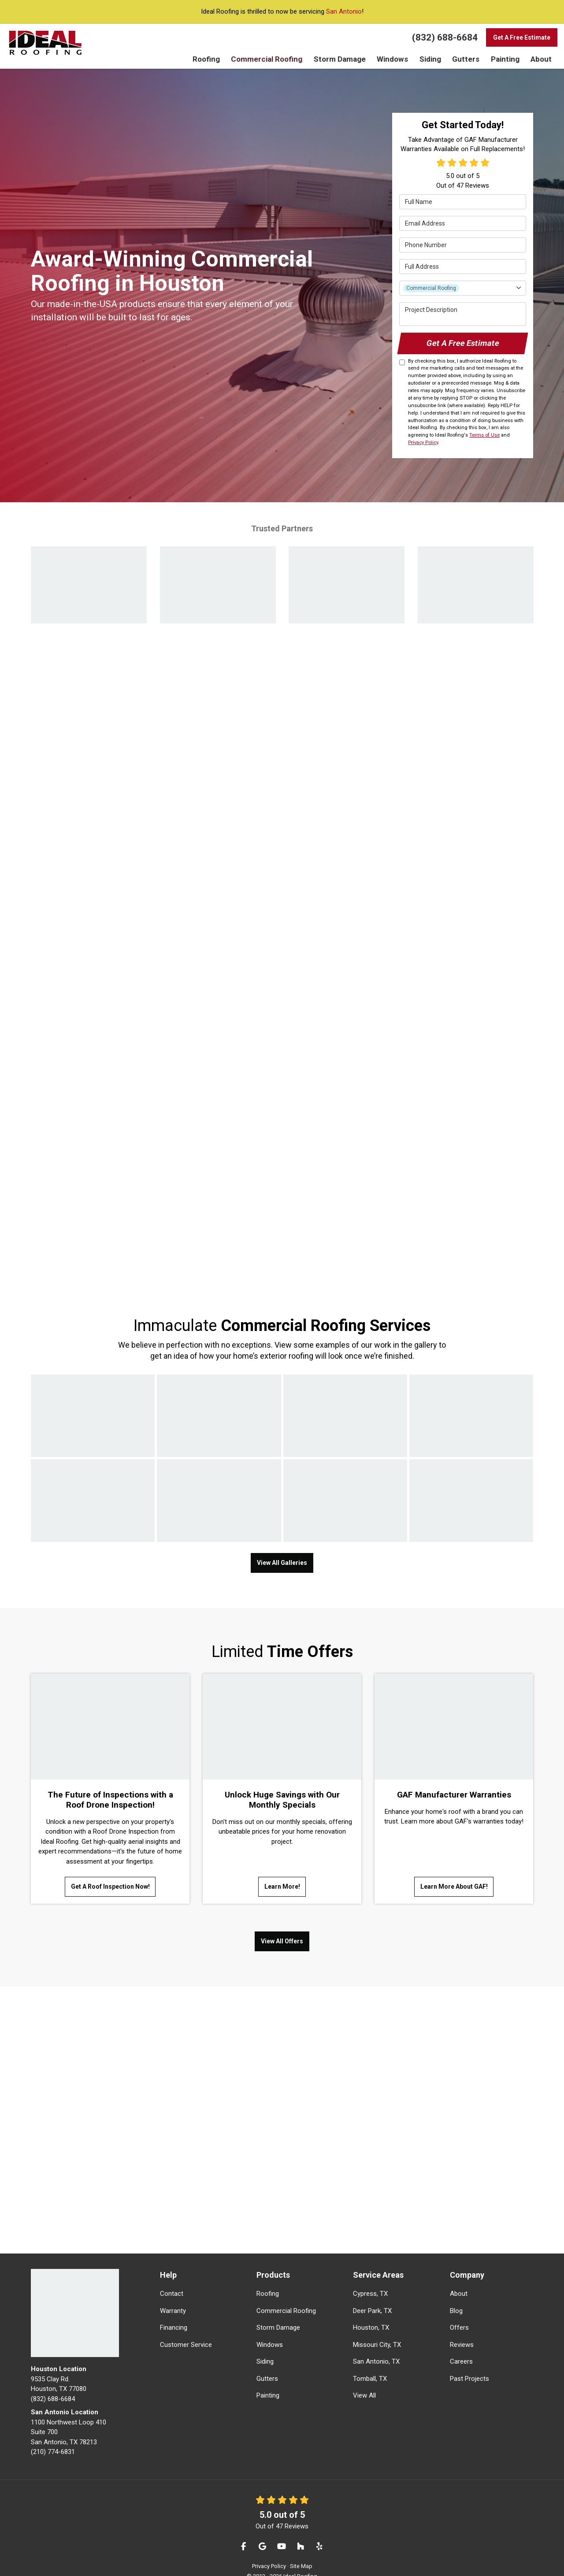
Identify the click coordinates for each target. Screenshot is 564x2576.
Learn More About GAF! (454, 1879)
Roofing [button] (220, 59)
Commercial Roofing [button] (278, 59)
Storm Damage (278, 2312)
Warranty (173, 2295)
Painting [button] (506, 59)
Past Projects (469, 2363)
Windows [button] (396, 59)
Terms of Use (484, 432)
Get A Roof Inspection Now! (110, 1879)
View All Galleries (282, 1556)
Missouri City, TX (377, 2329)
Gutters (267, 2363)
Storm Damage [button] (346, 59)
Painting (267, 2379)
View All (364, 2379)
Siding (265, 2346)
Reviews (462, 2329)
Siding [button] (433, 59)
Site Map (301, 2550)
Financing (173, 2312)
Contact (171, 2278)
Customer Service (186, 2329)
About (459, 2278)
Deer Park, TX (372, 2295)
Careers (461, 2346)
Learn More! (282, 1879)
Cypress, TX (370, 2278)
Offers (459, 2312)
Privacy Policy (423, 440)
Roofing (267, 2278)
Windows (269, 2329)
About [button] (541, 59)
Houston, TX (371, 2312)
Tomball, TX (370, 2363)
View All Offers (282, 1926)
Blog (456, 2295)
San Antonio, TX (376, 2346)
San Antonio (344, 11)
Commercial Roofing (286, 2295)
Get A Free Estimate (521, 37)
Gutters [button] (468, 59)
